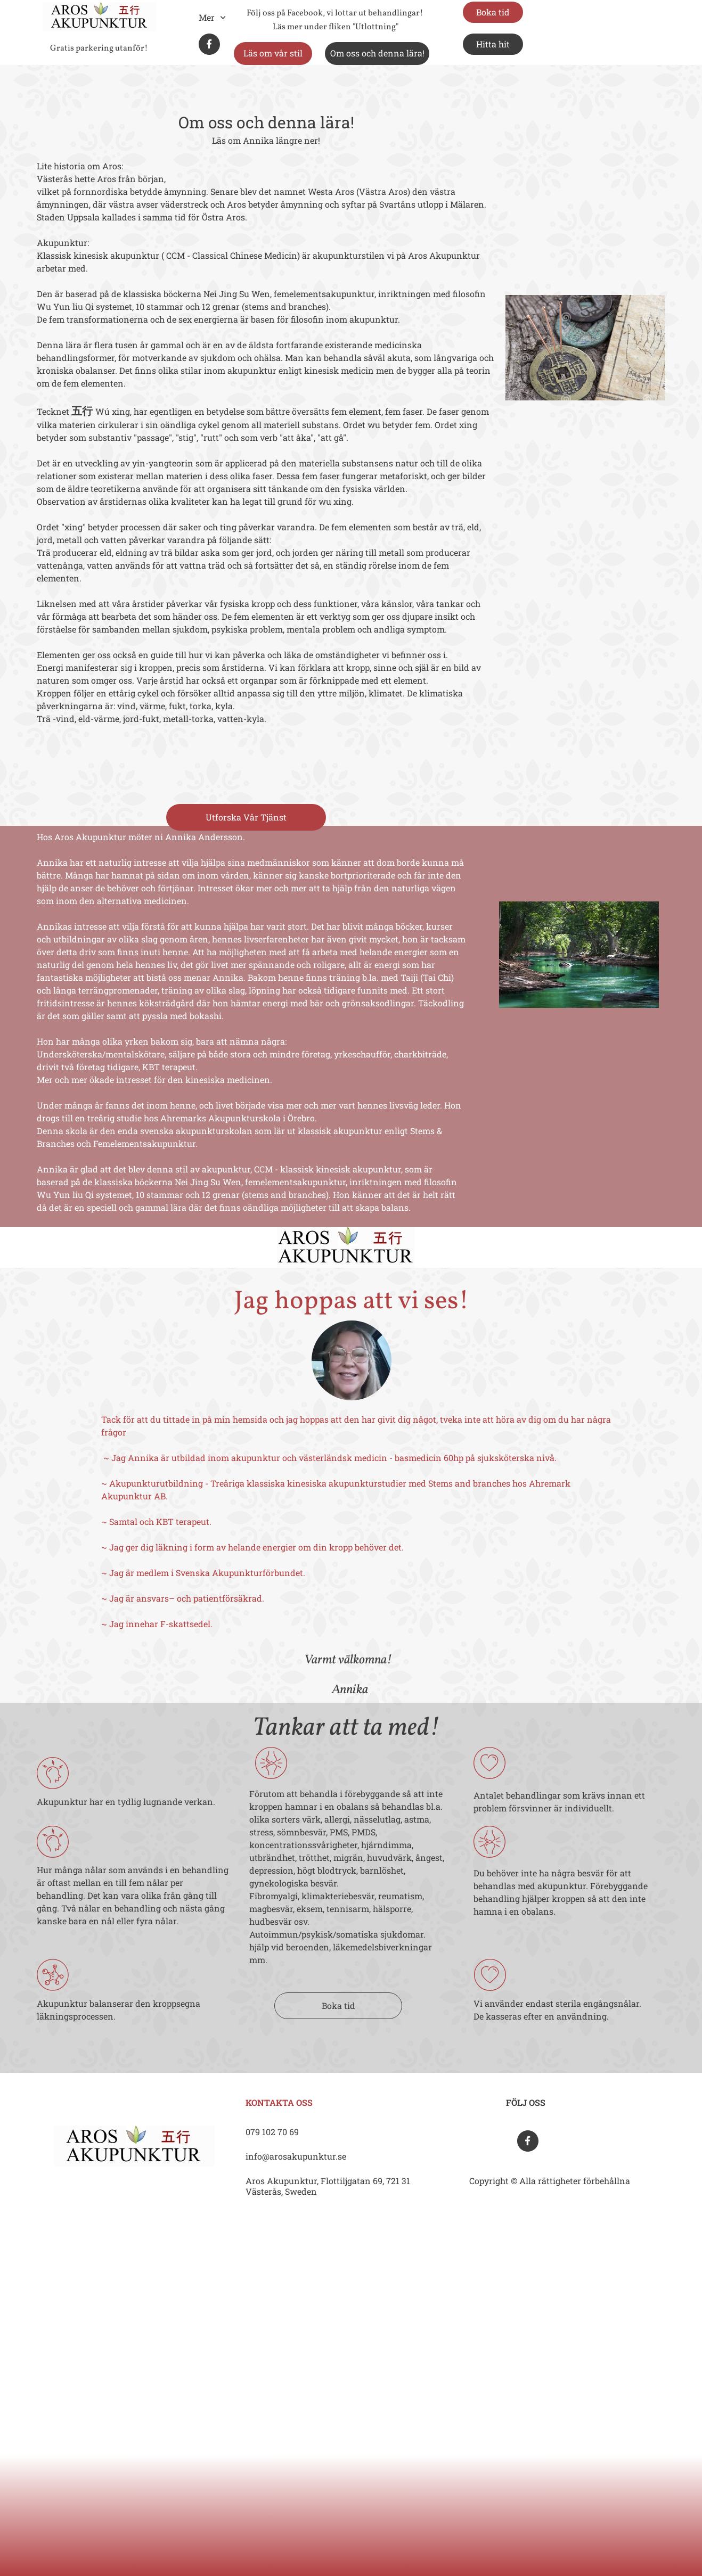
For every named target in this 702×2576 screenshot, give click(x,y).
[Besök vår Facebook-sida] (209, 44)
